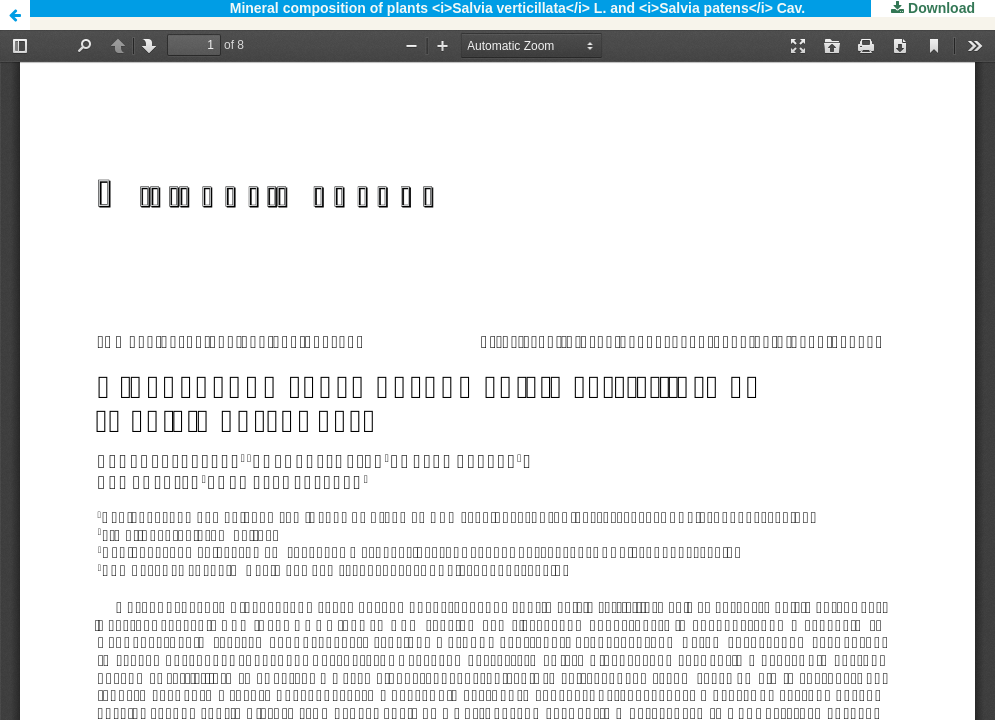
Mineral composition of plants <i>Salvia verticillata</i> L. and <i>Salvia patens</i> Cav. (518, 8)
